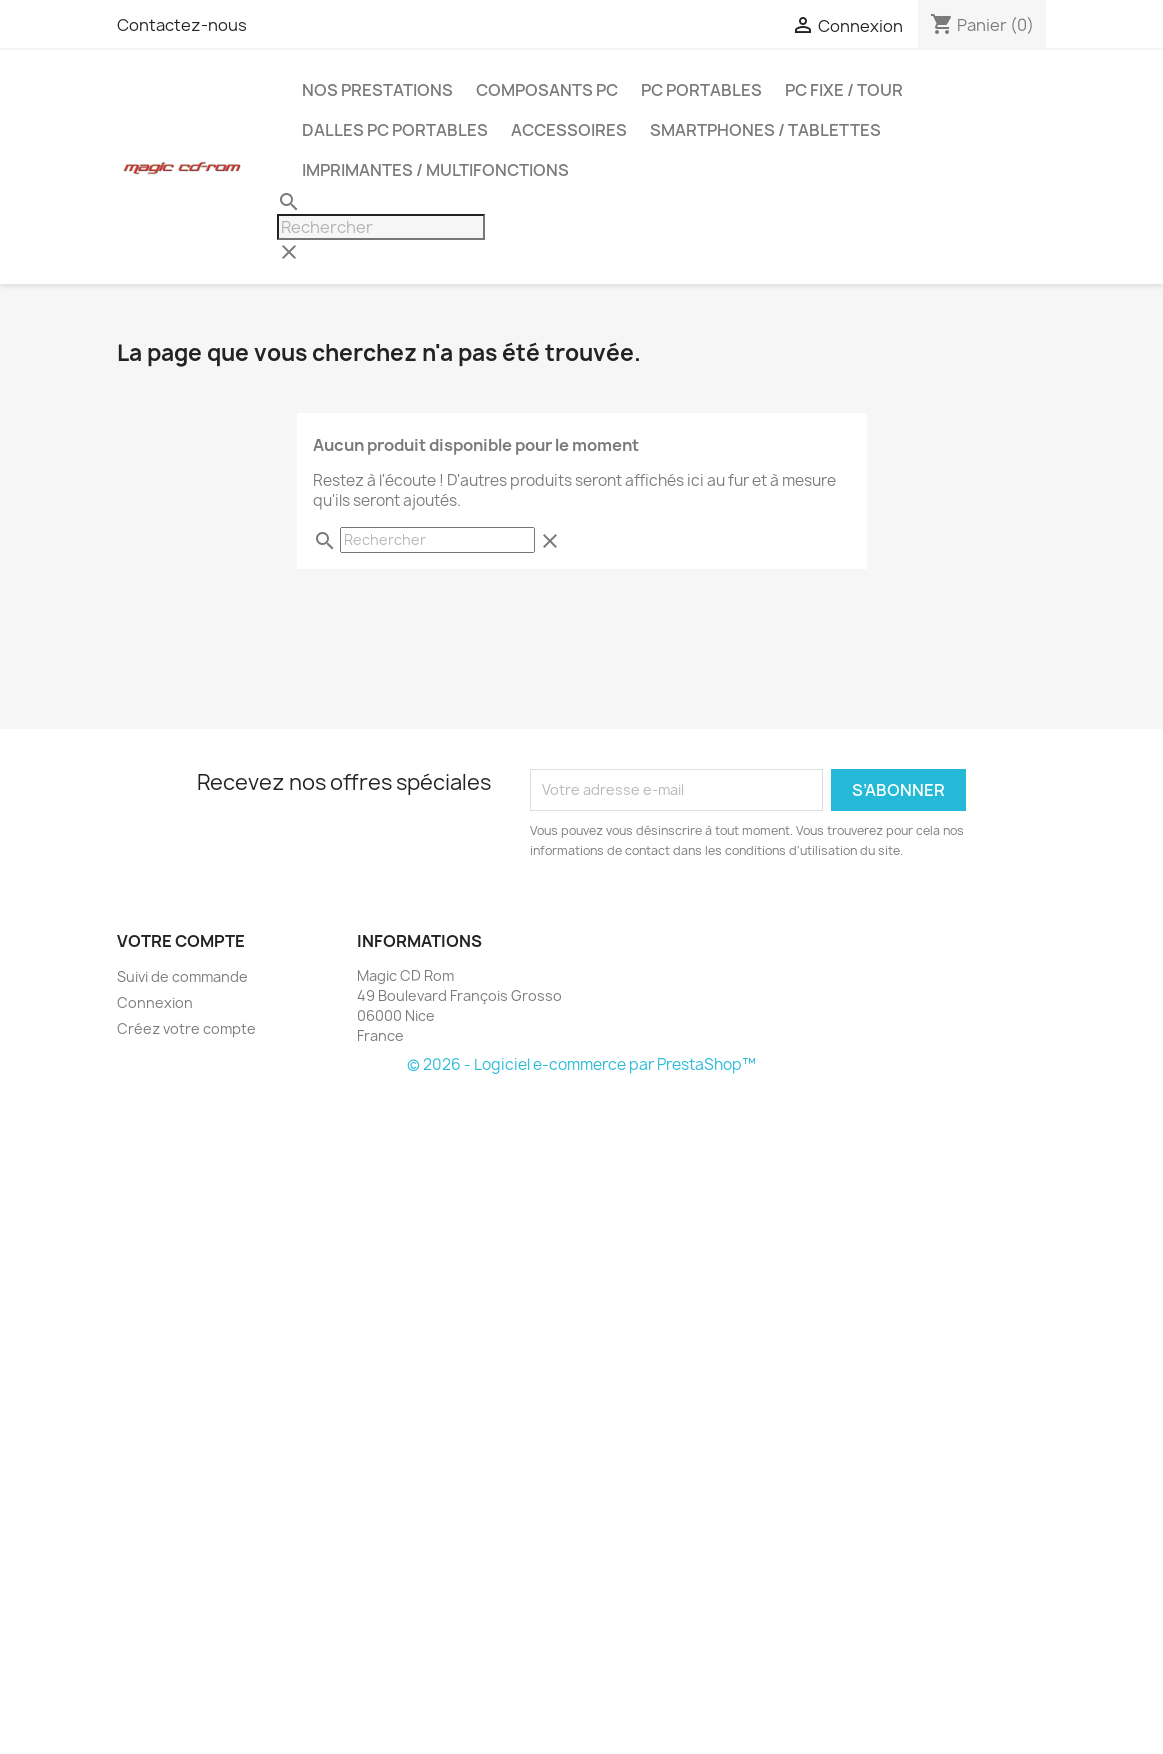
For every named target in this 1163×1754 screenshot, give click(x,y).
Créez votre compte (186, 1028)
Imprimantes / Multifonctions (435, 170)
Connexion (155, 1002)
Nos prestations (377, 90)
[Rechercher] (381, 227)
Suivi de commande (182, 976)
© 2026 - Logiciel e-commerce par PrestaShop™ (581, 1064)
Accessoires (569, 130)
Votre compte (181, 941)
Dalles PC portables (395, 130)
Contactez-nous (182, 25)
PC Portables (701, 90)
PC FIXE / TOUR (844, 90)
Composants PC (547, 90)
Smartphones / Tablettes (765, 130)
